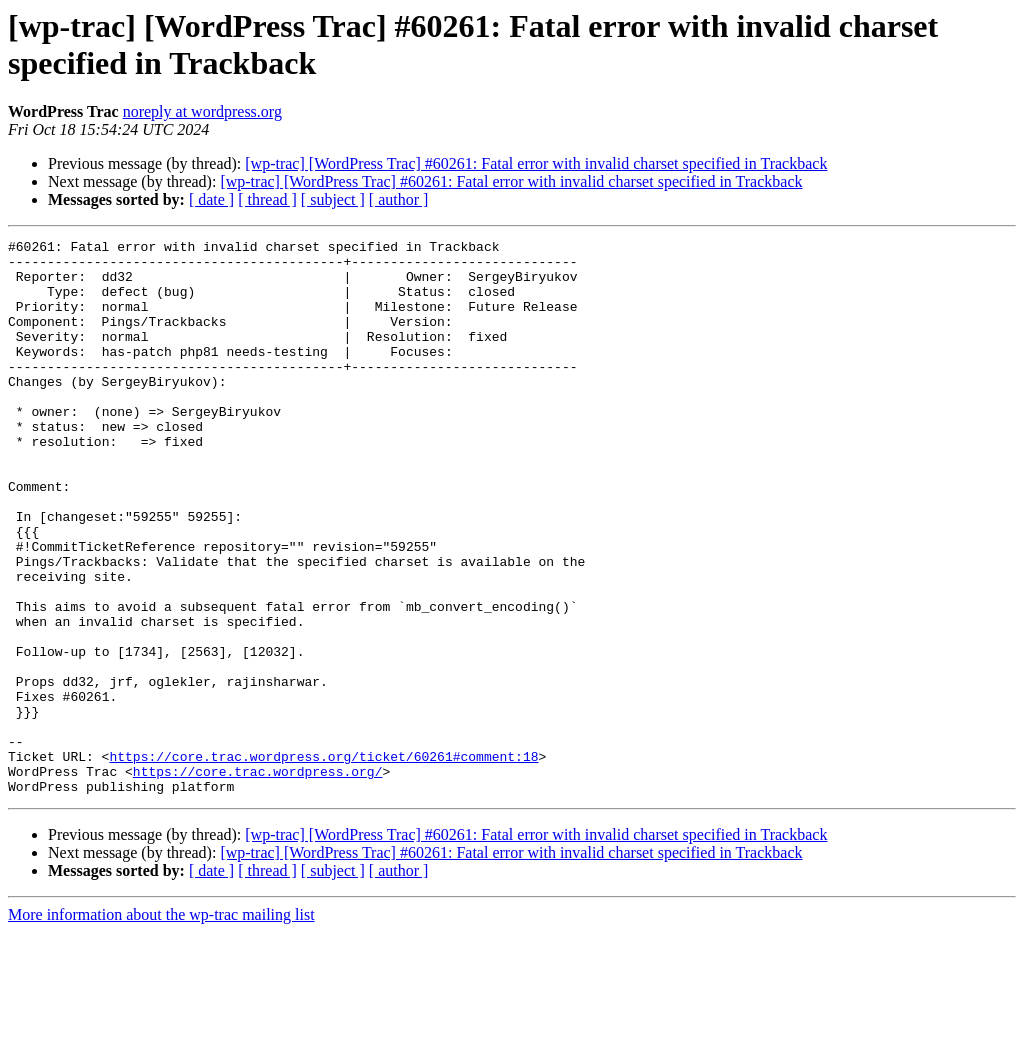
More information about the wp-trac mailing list (161, 1025)
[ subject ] (333, 199)
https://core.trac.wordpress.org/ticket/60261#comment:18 (323, 861)
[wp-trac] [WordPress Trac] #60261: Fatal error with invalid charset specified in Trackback (536, 163)
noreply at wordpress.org (202, 111)
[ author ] (399, 199)
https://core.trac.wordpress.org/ (258, 879)
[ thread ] (267, 199)
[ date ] (211, 199)
